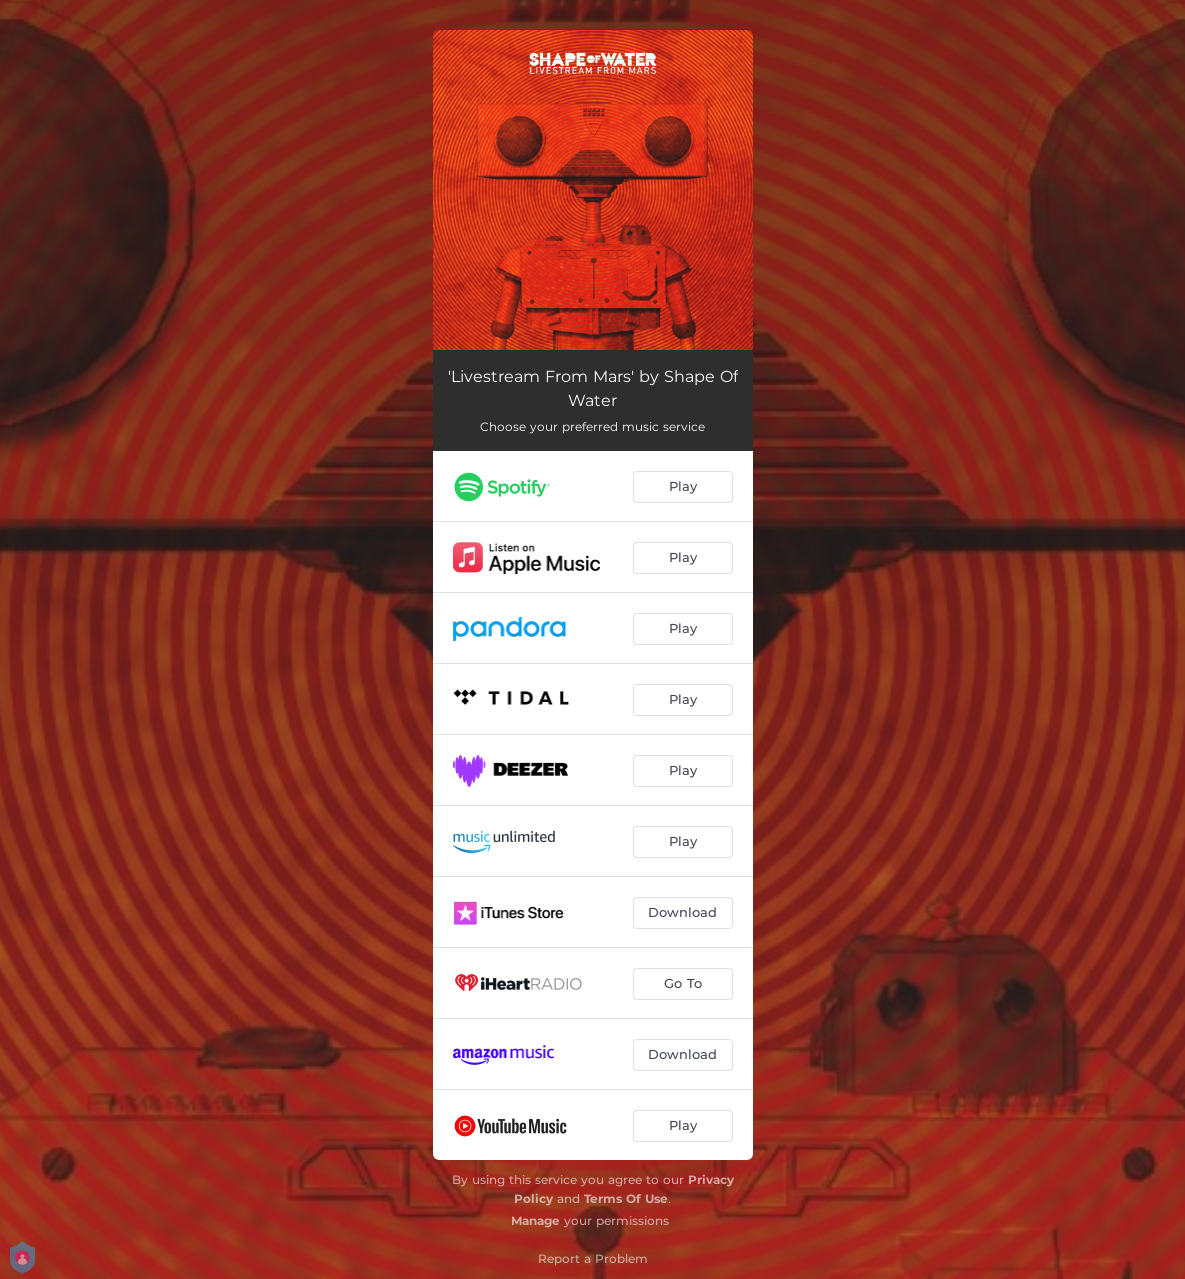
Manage (535, 1220)
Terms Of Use (626, 1198)
